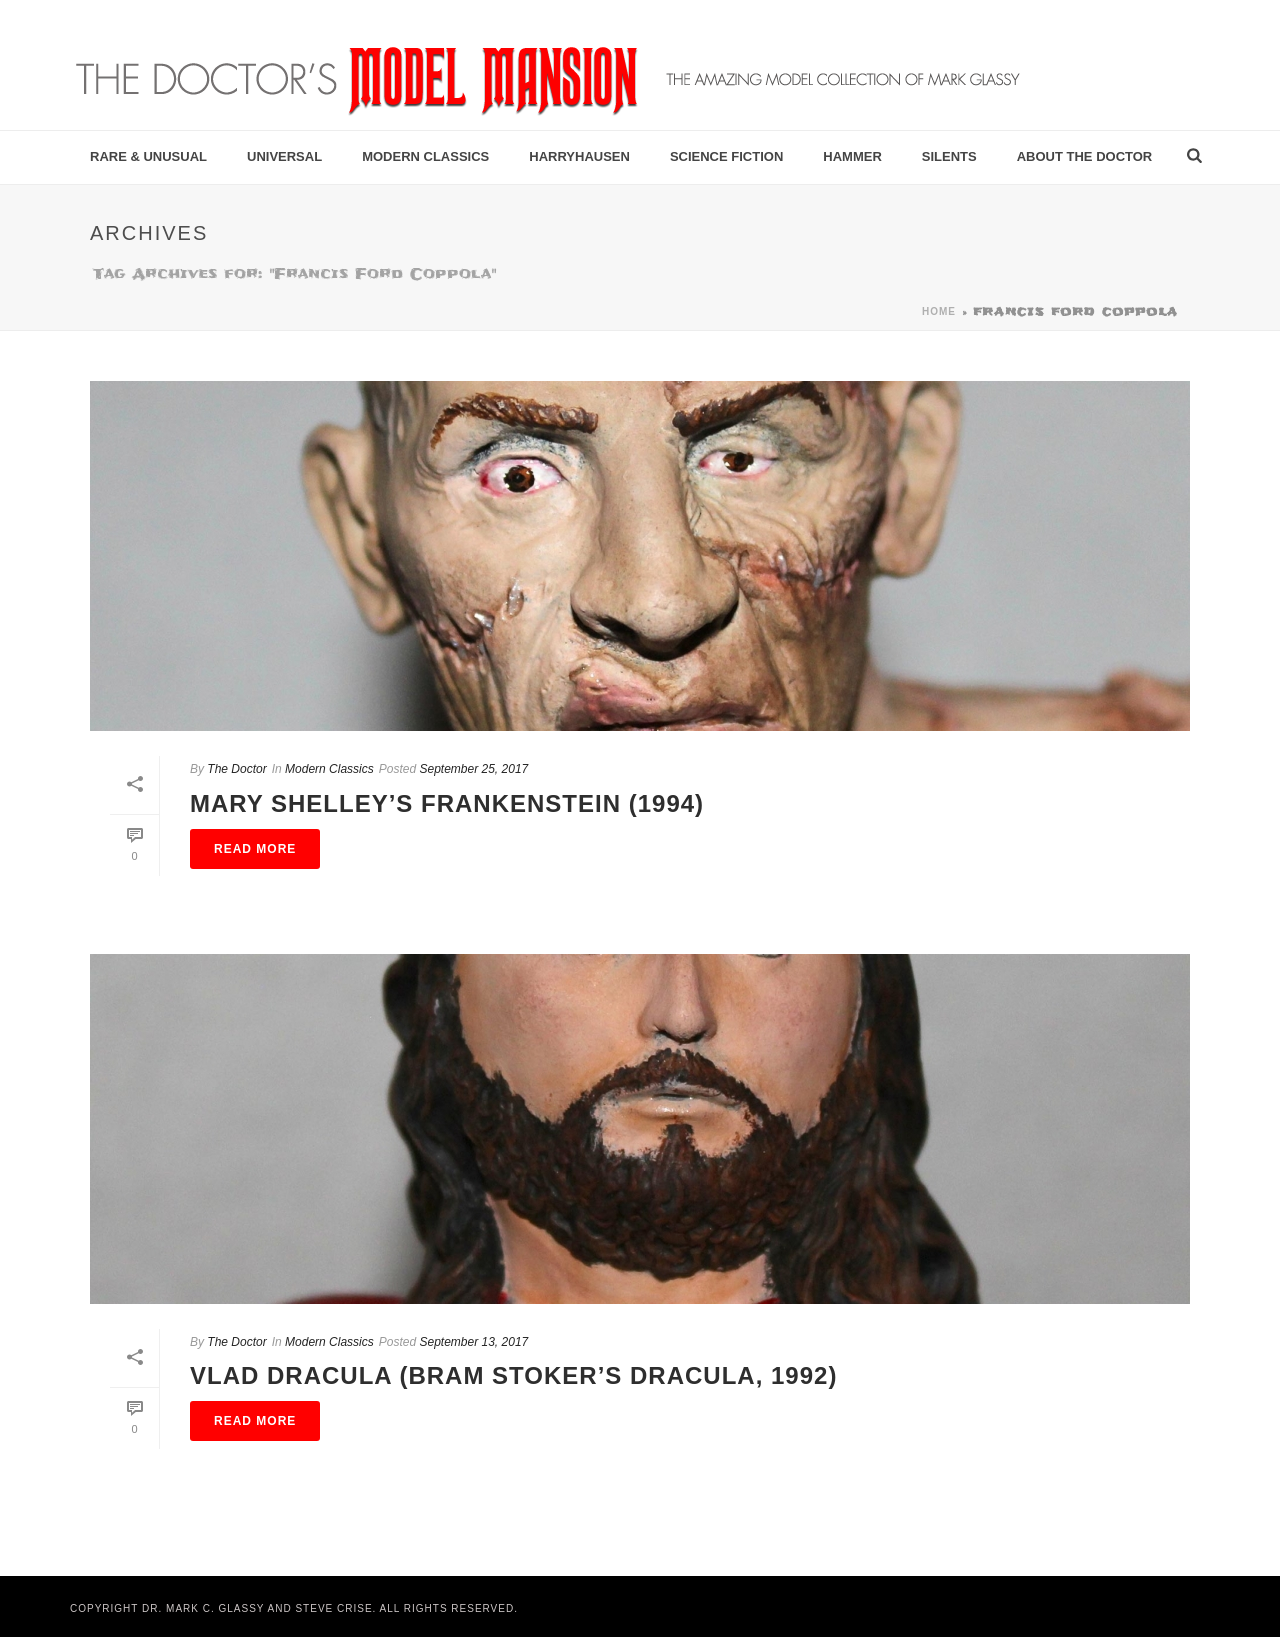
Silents (949, 156)
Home (939, 311)
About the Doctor (1085, 156)
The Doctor (236, 769)
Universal (284, 156)
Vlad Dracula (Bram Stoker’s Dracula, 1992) (513, 1375)
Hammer (852, 156)
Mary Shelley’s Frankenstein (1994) (447, 803)
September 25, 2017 (473, 769)
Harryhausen (579, 156)
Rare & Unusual (148, 156)
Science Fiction (726, 156)
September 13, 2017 (473, 1342)
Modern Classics (425, 156)
